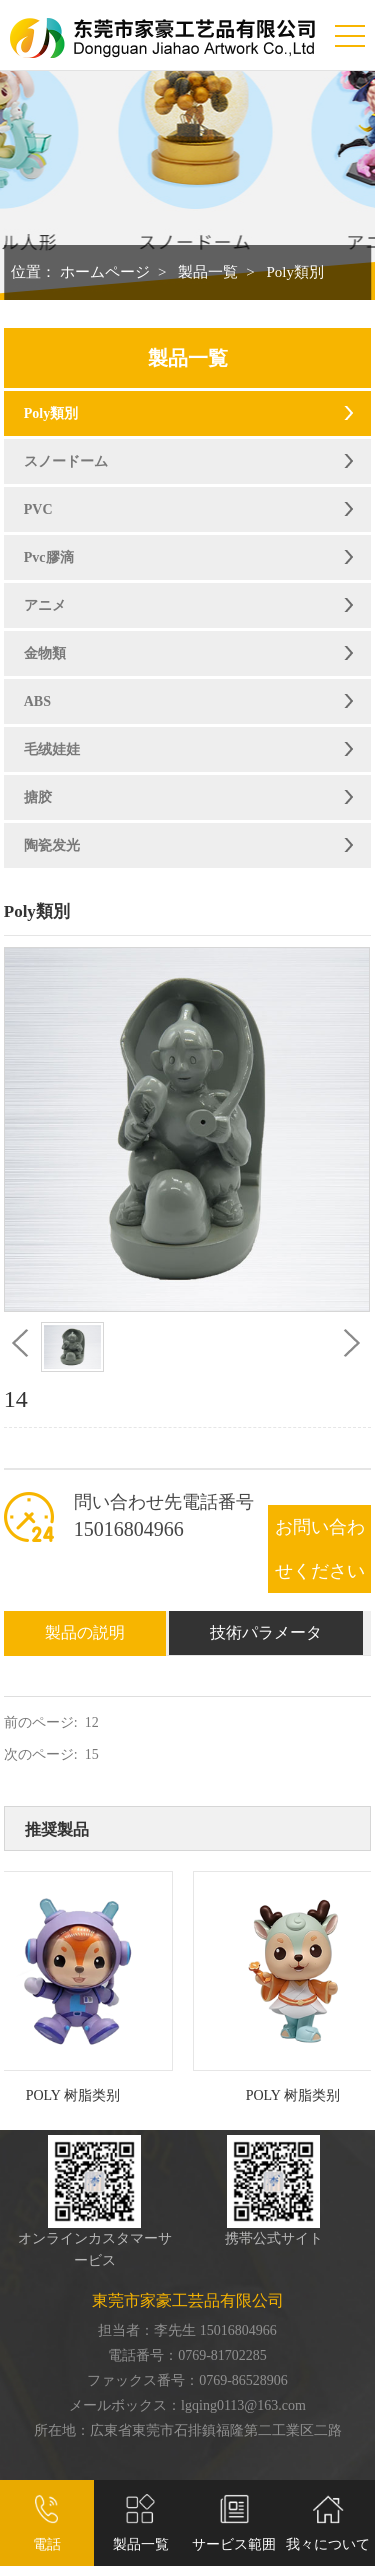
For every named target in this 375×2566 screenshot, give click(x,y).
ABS (37, 701)
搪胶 (38, 797)
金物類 (45, 653)
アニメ (45, 605)
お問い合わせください (320, 1549)
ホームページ (105, 272)
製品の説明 (85, 1632)
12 (92, 1722)
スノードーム (66, 461)
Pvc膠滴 (49, 557)
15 (92, 1754)
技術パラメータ (266, 1632)
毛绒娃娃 (52, 749)
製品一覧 (208, 272)
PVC (38, 509)
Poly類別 (295, 272)
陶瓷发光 (52, 845)
